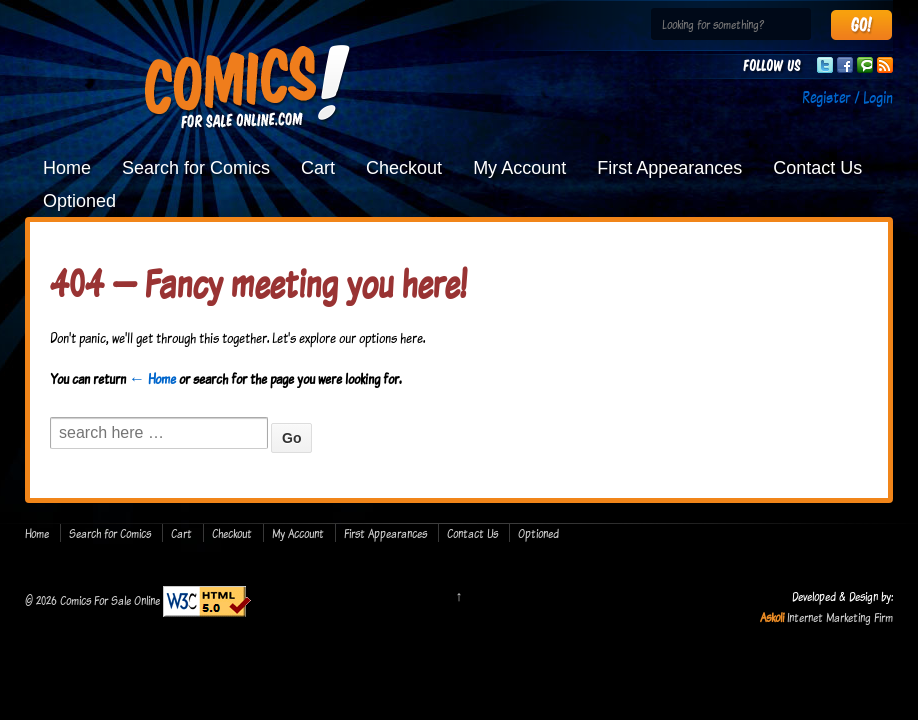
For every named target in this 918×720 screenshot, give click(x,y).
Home (67, 168)
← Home (152, 378)
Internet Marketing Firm (840, 617)
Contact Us (817, 168)
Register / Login (847, 97)
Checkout (404, 168)
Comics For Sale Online (110, 600)
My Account (519, 168)
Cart (318, 168)
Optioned (79, 201)
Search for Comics (196, 168)
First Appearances (669, 168)
